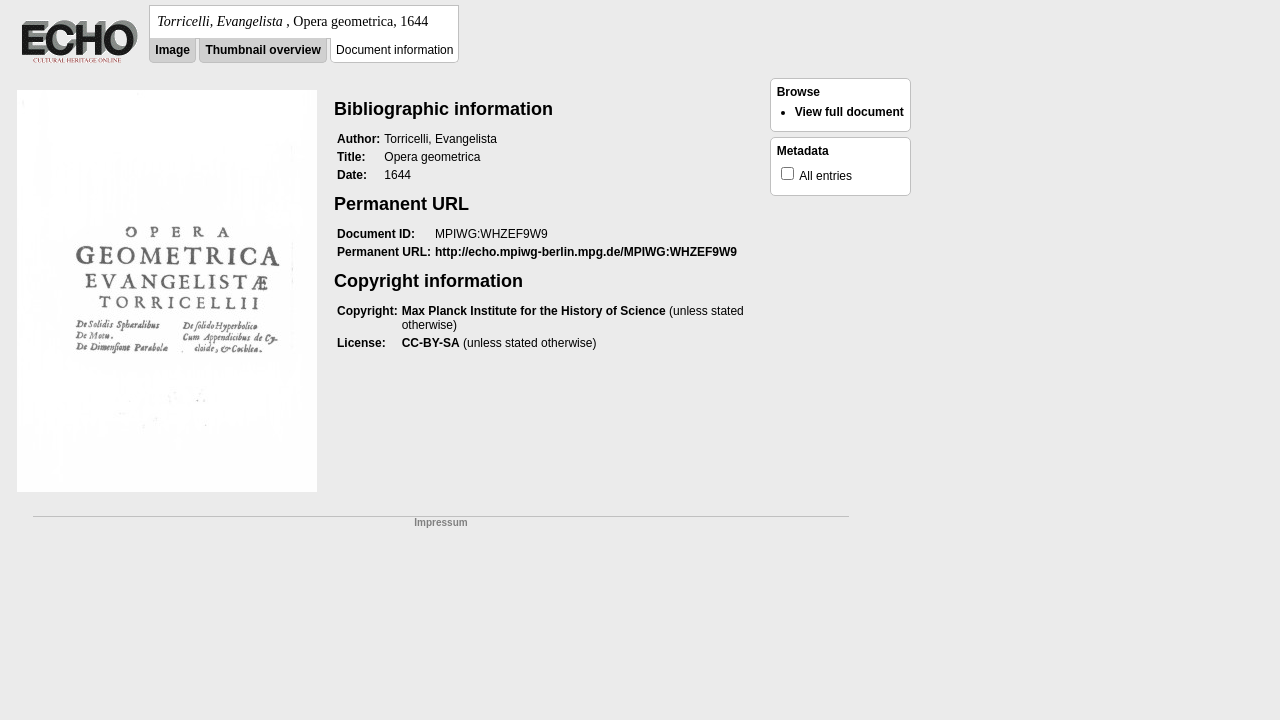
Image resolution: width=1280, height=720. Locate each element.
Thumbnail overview (262, 50)
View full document (849, 112)
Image (172, 50)
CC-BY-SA (431, 343)
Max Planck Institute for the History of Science (534, 311)
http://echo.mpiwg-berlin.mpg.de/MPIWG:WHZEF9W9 (586, 252)
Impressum (440, 522)
